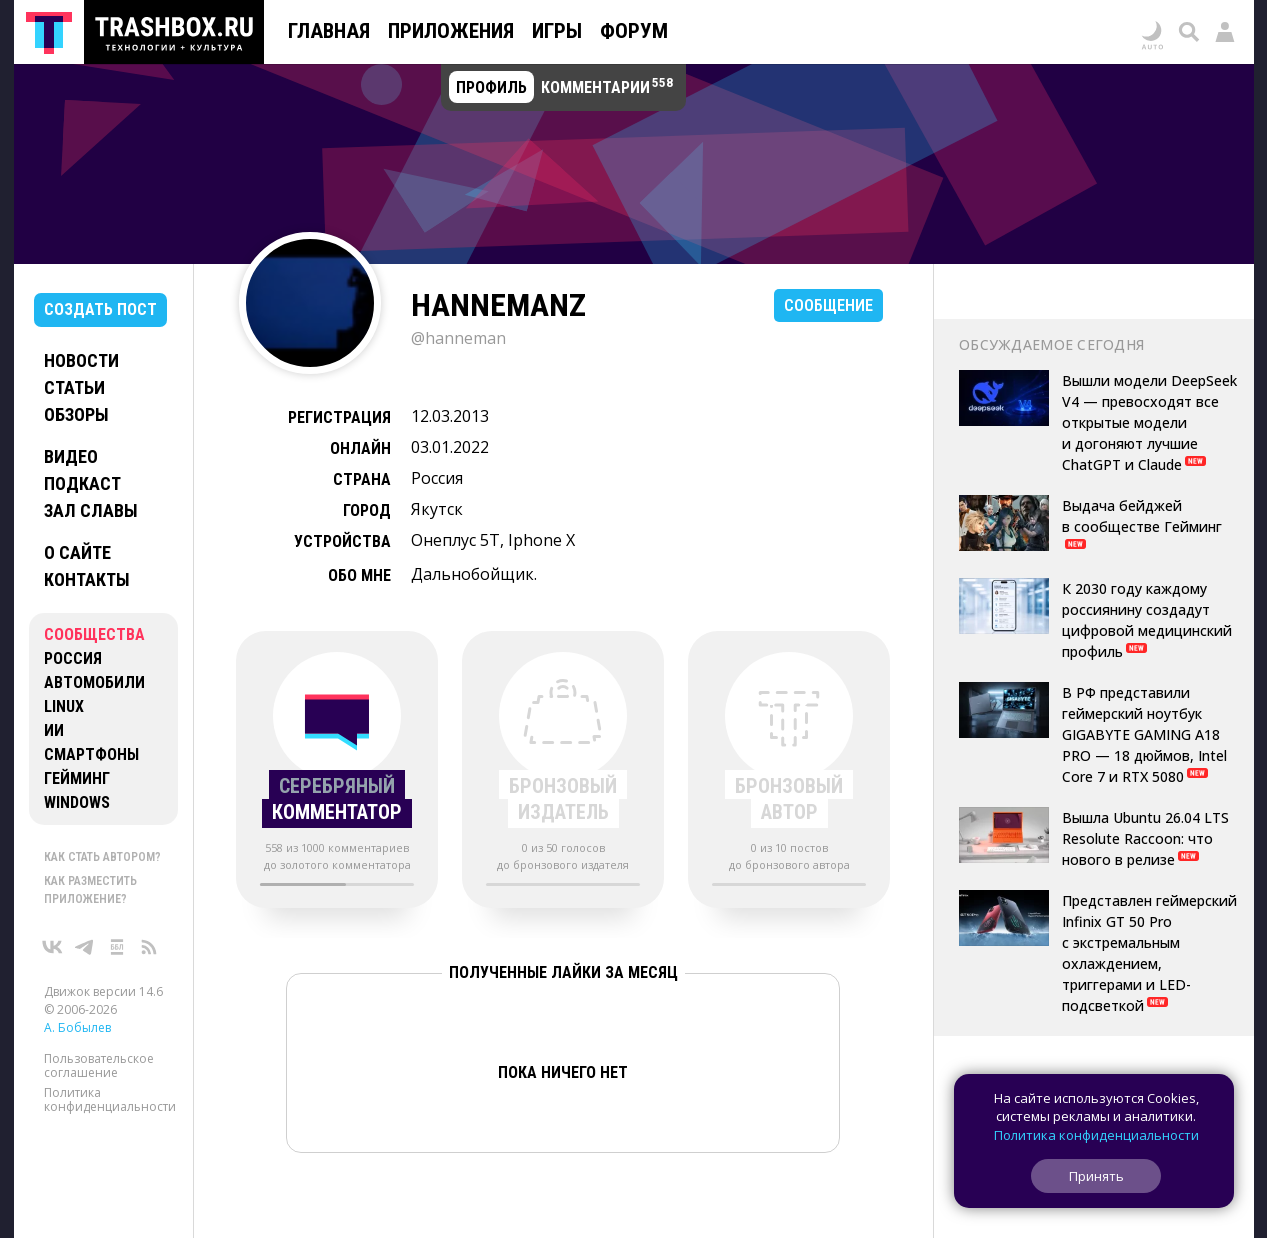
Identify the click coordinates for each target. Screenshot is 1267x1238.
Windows (77, 802)
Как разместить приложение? (90, 890)
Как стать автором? (102, 857)
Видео (71, 456)
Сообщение (828, 305)
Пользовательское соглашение (99, 1065)
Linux (64, 706)
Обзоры (76, 414)
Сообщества (94, 634)
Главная (329, 31)
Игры (557, 31)
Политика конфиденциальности (110, 1099)
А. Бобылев (77, 1027)
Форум (634, 31)
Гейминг (77, 778)
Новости (81, 360)
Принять (1096, 1176)
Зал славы (91, 510)
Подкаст (82, 483)
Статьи (74, 387)
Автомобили (94, 682)
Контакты (87, 579)
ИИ (54, 730)
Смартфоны (91, 754)
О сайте (77, 552)
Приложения (451, 31)
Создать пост (100, 309)
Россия (73, 658)
